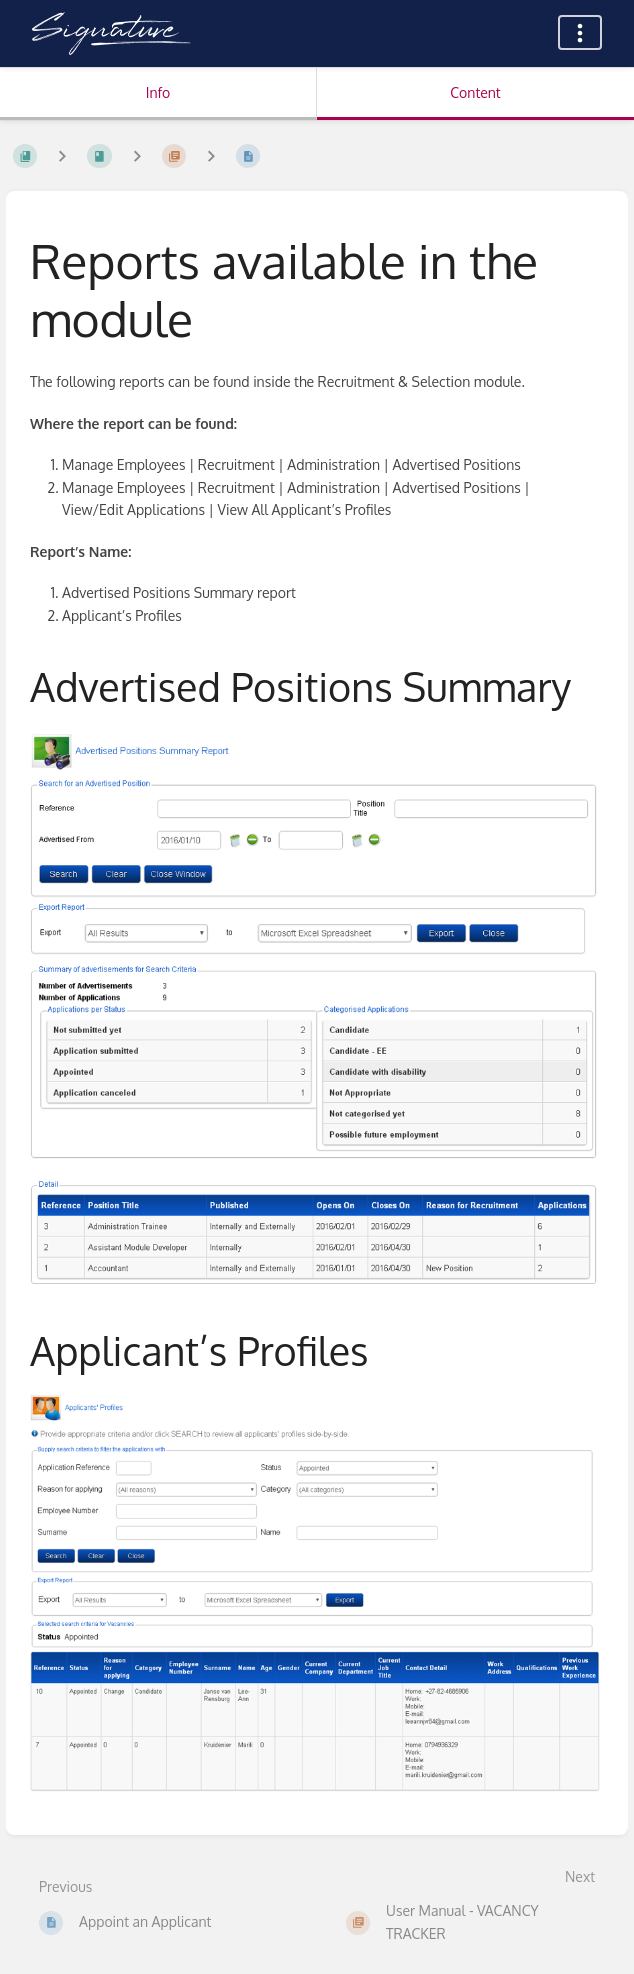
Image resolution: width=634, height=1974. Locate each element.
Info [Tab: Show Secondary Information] (158, 92)
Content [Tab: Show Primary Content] (475, 92)
